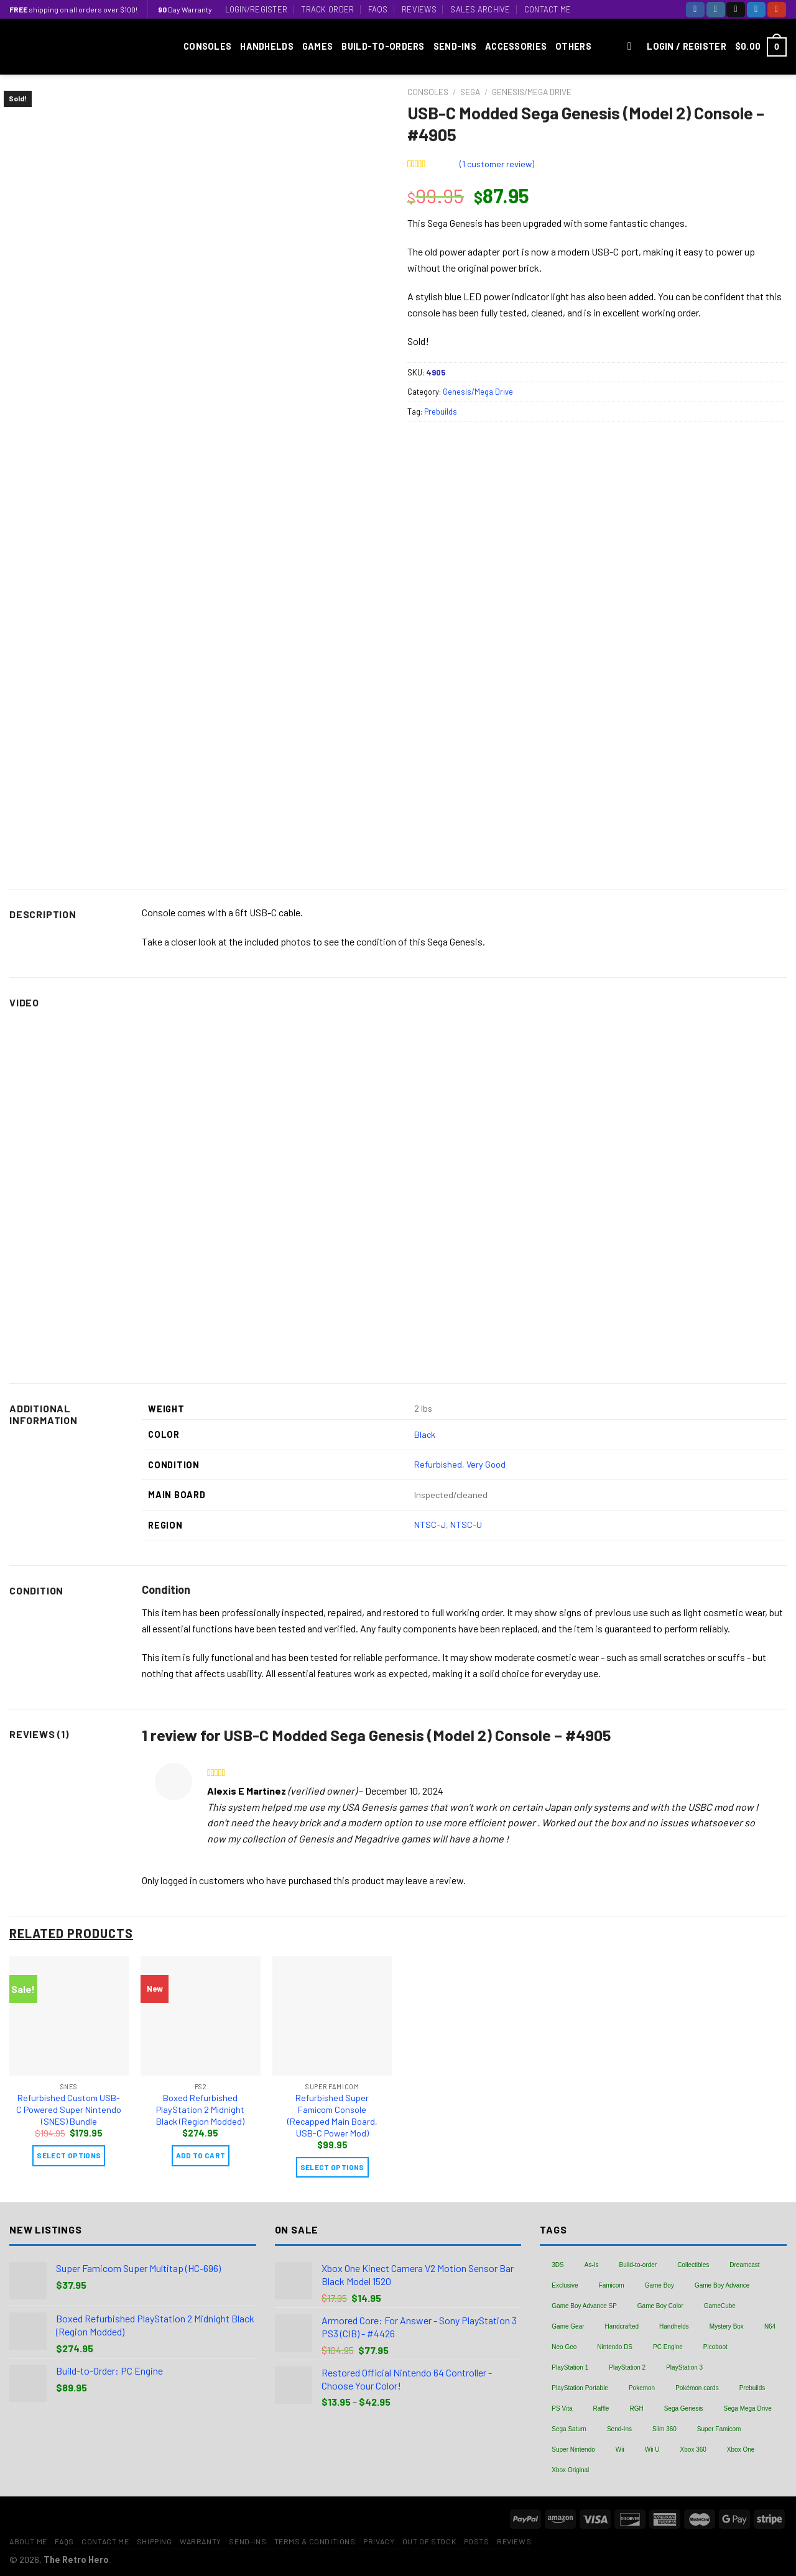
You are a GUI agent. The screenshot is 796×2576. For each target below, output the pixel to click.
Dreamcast (744, 2264)
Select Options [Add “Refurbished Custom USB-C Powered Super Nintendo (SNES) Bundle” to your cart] (69, 2155)
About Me (28, 2541)
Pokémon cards (696, 2388)
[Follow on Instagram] (715, 9)
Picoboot (715, 2347)
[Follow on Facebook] (695, 9)
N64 (769, 2326)
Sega (470, 91)
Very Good (486, 1464)
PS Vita (562, 2408)
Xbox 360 (693, 2449)
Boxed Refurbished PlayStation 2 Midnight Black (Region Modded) (200, 2109)
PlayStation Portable (580, 2388)
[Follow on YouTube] (776, 9)
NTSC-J (430, 1524)
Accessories (516, 46)
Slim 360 (664, 2429)
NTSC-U (466, 1524)
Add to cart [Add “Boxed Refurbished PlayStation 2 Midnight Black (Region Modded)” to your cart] (201, 2155)
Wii (620, 2449)
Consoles (207, 46)
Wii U (652, 2449)
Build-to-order (638, 2264)
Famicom (611, 2285)
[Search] (632, 47)
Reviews (419, 9)
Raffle (601, 2408)
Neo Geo (564, 2347)
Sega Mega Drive (748, 2408)
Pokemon (642, 2388)
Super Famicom (719, 2429)
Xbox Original (570, 2470)
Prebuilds (440, 411)
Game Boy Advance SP (584, 2305)
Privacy (378, 2541)
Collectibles (693, 2264)
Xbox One (740, 2449)
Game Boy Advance (722, 2285)
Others (573, 46)
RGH (636, 2408)
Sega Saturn (569, 2429)
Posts (476, 2541)
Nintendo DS (614, 2347)
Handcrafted (622, 2326)
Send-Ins (454, 46)
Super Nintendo (573, 2449)
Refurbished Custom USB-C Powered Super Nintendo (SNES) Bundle (68, 2109)
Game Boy (659, 2285)
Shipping (154, 2541)
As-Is (592, 2264)
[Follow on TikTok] (735, 9)
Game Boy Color (660, 2305)
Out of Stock (429, 2541)
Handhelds (267, 46)
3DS (557, 2264)
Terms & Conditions (315, 2541)
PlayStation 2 (627, 2367)
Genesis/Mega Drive (532, 91)
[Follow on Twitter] (756, 9)
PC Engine (668, 2347)
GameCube (720, 2305)
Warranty (200, 2541)
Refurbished (438, 1464)
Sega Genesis (683, 2408)
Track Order (327, 9)
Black (424, 1434)
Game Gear (568, 2326)
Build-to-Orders (382, 46)
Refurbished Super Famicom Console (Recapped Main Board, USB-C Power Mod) (332, 2115)
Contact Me (548, 9)
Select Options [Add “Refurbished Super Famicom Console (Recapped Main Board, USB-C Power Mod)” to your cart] (332, 2167)
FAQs (378, 9)
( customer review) (497, 164)
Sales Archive (480, 9)
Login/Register (256, 9)
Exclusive (565, 2285)
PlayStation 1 (570, 2367)
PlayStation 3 (684, 2367)
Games (317, 46)
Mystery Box (727, 2326)
